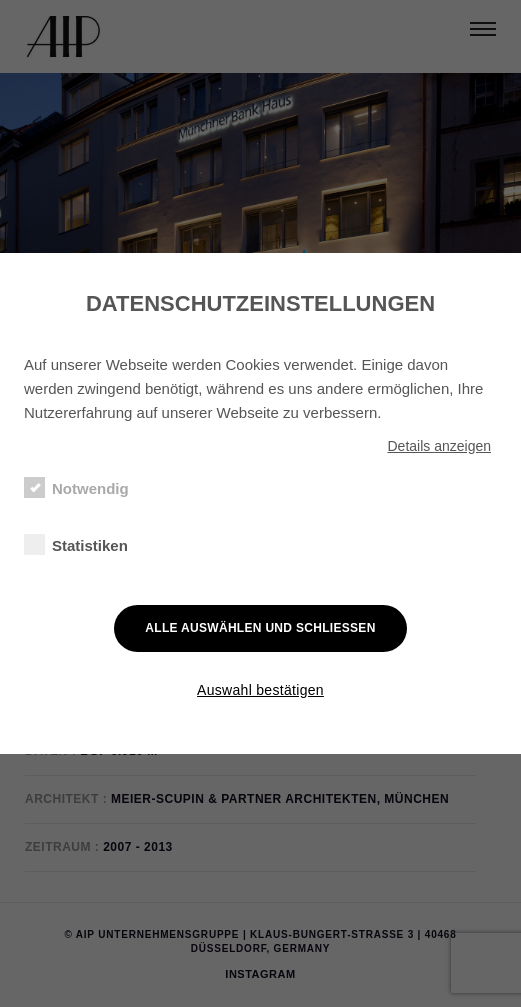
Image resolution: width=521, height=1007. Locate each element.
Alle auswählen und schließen (260, 628)
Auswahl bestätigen (260, 690)
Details (439, 446)
